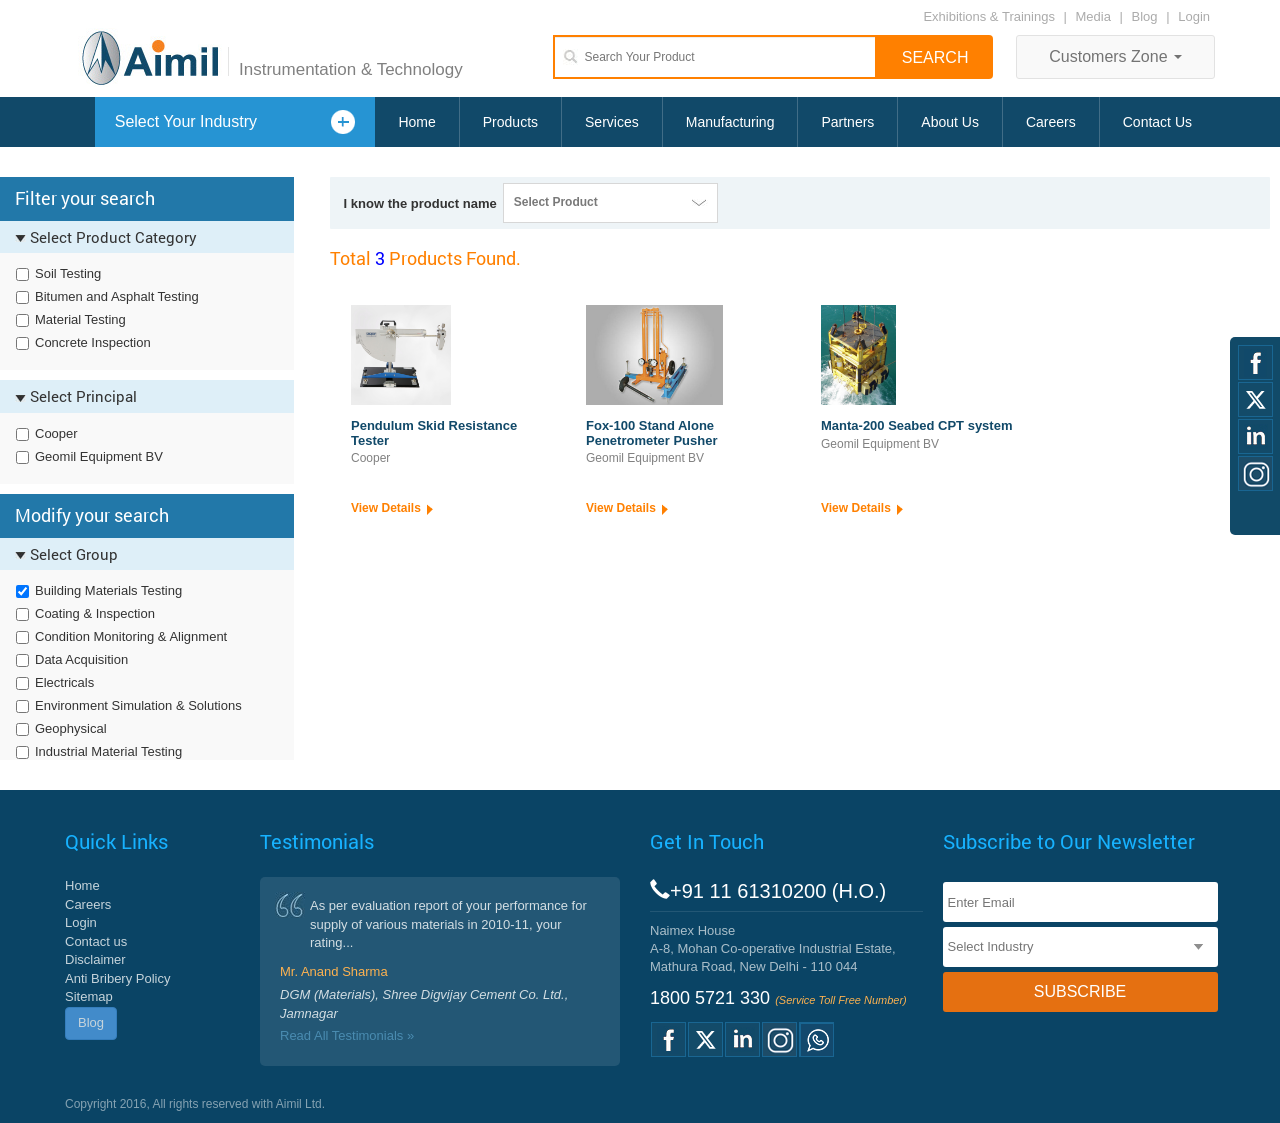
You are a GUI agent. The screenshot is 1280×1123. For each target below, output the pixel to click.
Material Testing (80, 319)
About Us (950, 122)
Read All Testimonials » (347, 1035)
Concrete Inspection (93, 342)
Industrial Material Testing (108, 751)
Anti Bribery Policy (117, 978)
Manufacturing (730, 122)
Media (1095, 16)
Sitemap (89, 996)
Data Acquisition (81, 659)
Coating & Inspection (95, 613)
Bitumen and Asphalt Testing (117, 296)
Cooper (56, 433)
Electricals (64, 682)
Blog (1145, 16)
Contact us (96, 941)
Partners (847, 122)
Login (1194, 16)
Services (612, 122)
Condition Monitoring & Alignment (131, 636)
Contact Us (1157, 122)
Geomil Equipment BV (99, 456)
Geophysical (71, 728)
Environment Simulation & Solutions (138, 705)
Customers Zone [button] (1115, 56)
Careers (1051, 122)
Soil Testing (68, 273)
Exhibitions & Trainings (989, 16)
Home (416, 122)
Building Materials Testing (108, 590)
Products (510, 122)
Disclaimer (95, 959)
